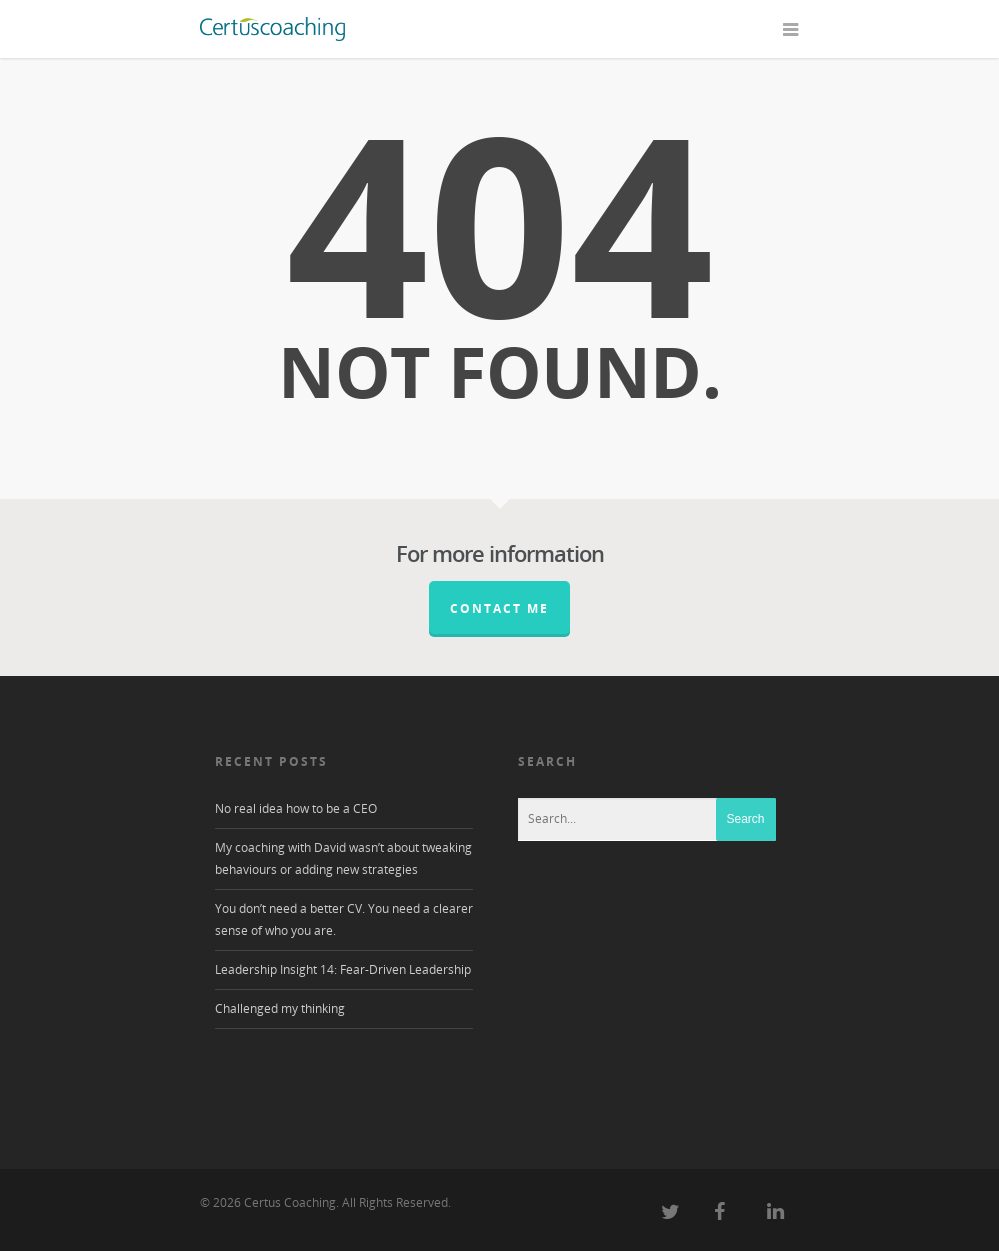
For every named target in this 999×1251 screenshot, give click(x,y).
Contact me (499, 608)
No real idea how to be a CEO (296, 808)
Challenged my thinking (280, 1008)
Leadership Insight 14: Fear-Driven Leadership (343, 969)
